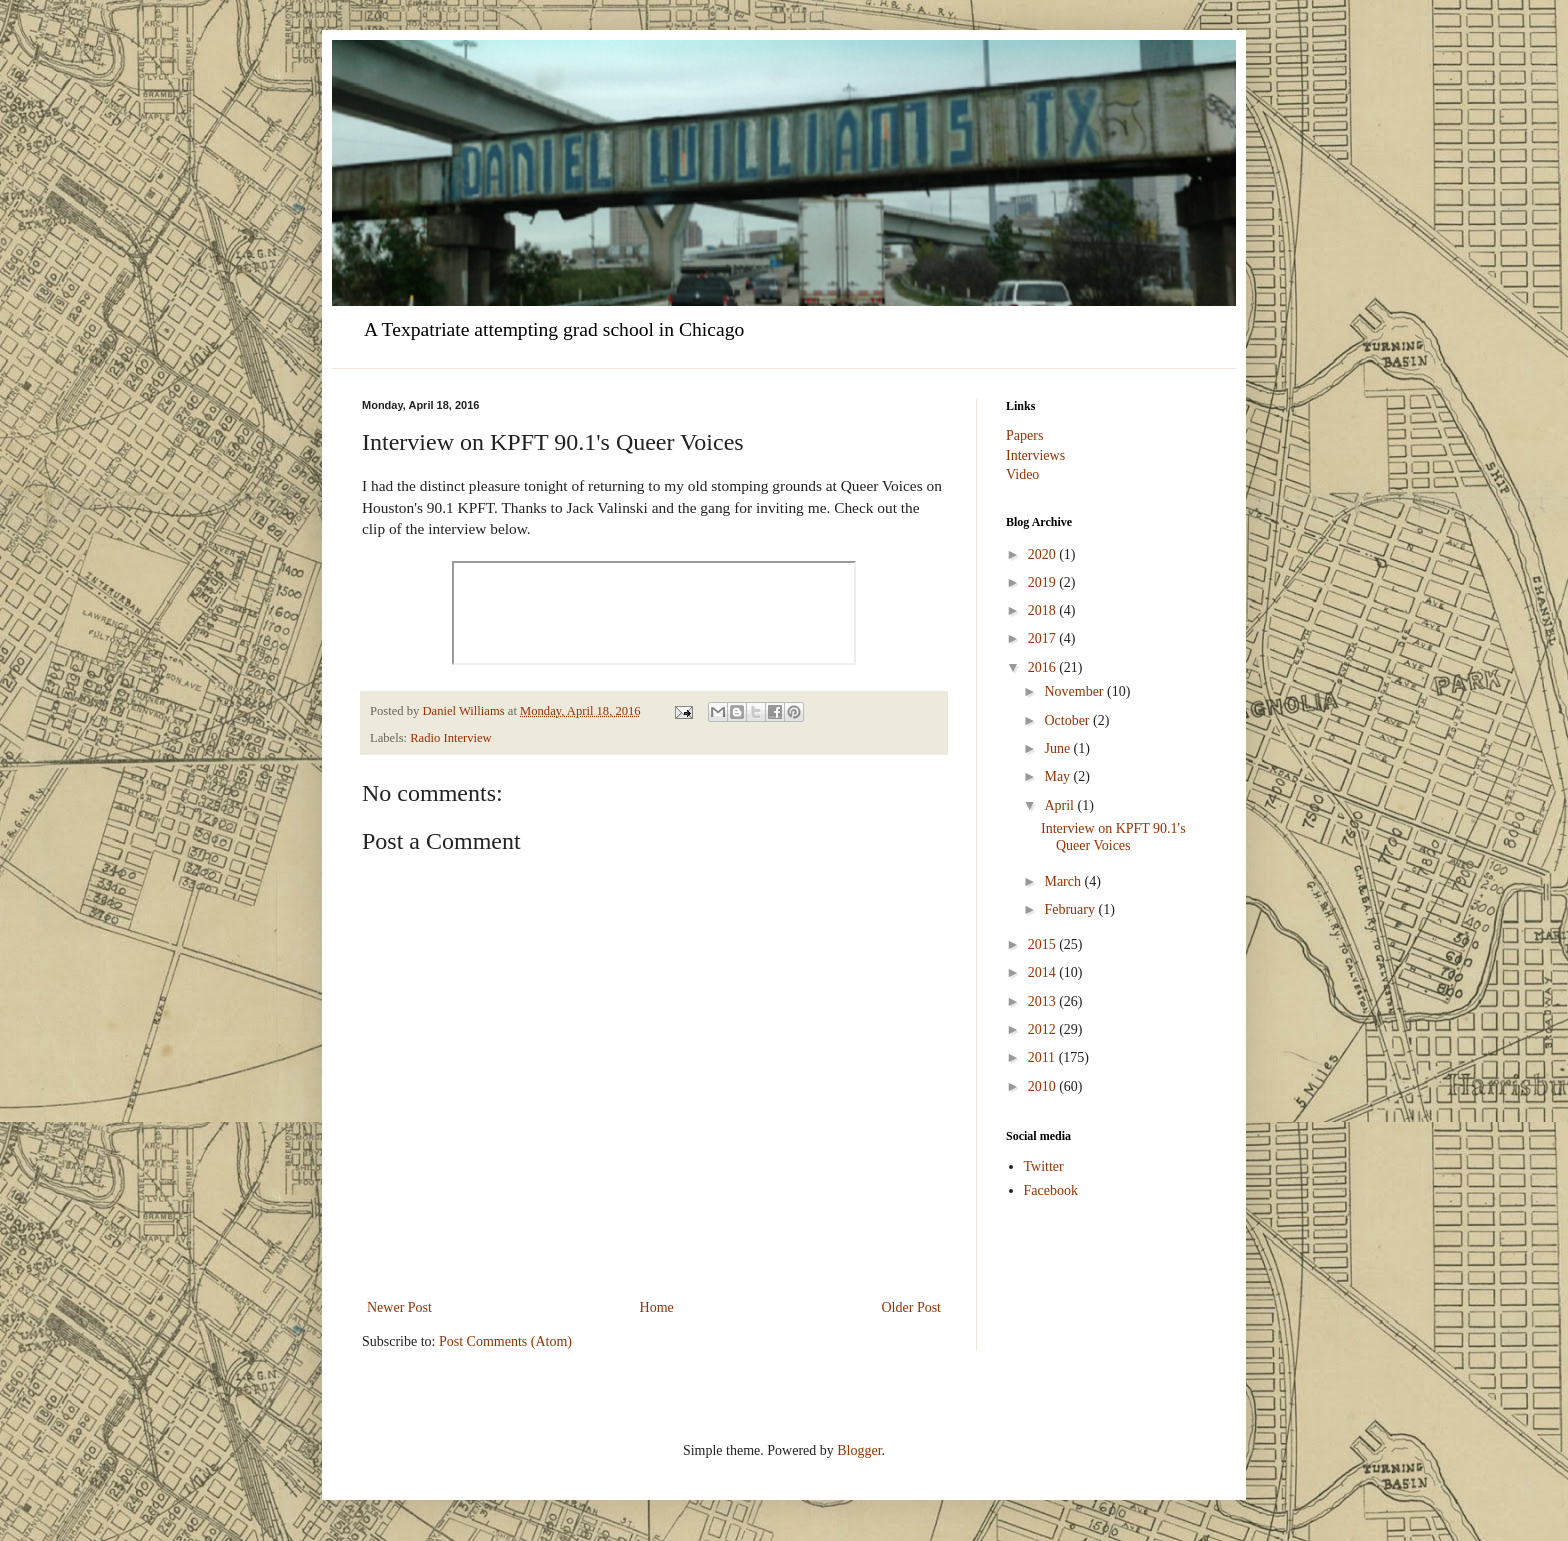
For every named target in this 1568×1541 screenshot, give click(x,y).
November (1075, 691)
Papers (1024, 435)
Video (1022, 474)
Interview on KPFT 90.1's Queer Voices (1113, 837)
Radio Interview (450, 738)
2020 (1044, 554)
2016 (1044, 667)
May (1058, 776)
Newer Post (399, 1307)
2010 (1044, 1086)
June (1058, 748)
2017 (1044, 638)
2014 (1044, 972)
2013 (1044, 1001)
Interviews (1035, 455)
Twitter (1044, 1166)
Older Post (912, 1307)
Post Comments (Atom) (505, 1341)
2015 (1044, 944)
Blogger (859, 1450)
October (1068, 720)
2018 (1044, 610)
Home (657, 1307)
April (1060, 805)
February (1071, 909)
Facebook (1051, 1190)
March (1064, 881)
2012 (1044, 1029)
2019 (1044, 582)
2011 (1043, 1057)
